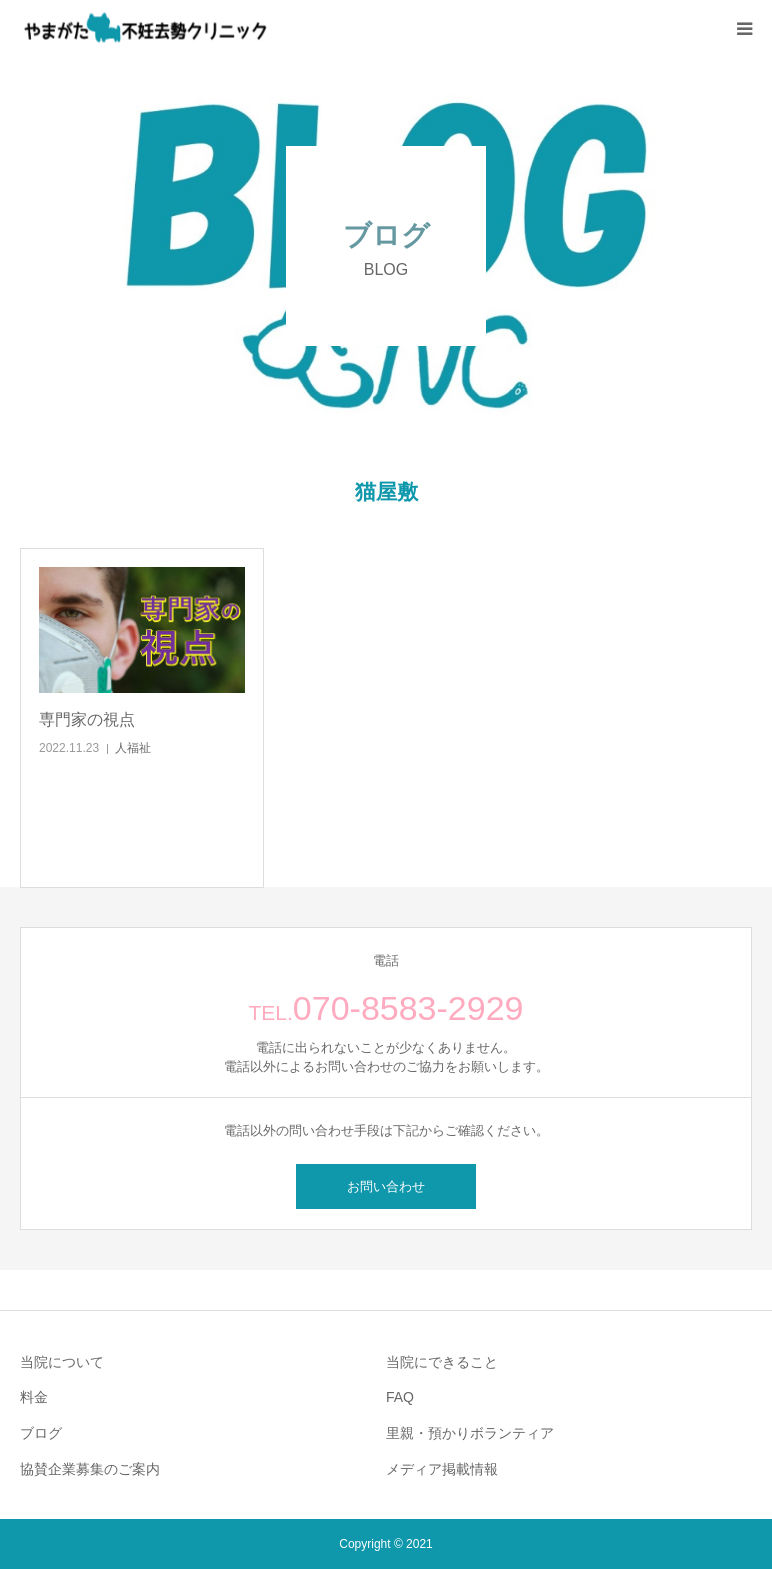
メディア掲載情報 (442, 1469)
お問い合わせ (386, 1186)
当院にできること (442, 1362)
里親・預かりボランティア (470, 1433)
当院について (62, 1362)
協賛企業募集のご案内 (90, 1469)
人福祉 (133, 748)
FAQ (400, 1397)
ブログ (41, 1433)
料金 (34, 1397)
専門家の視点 (87, 719)
